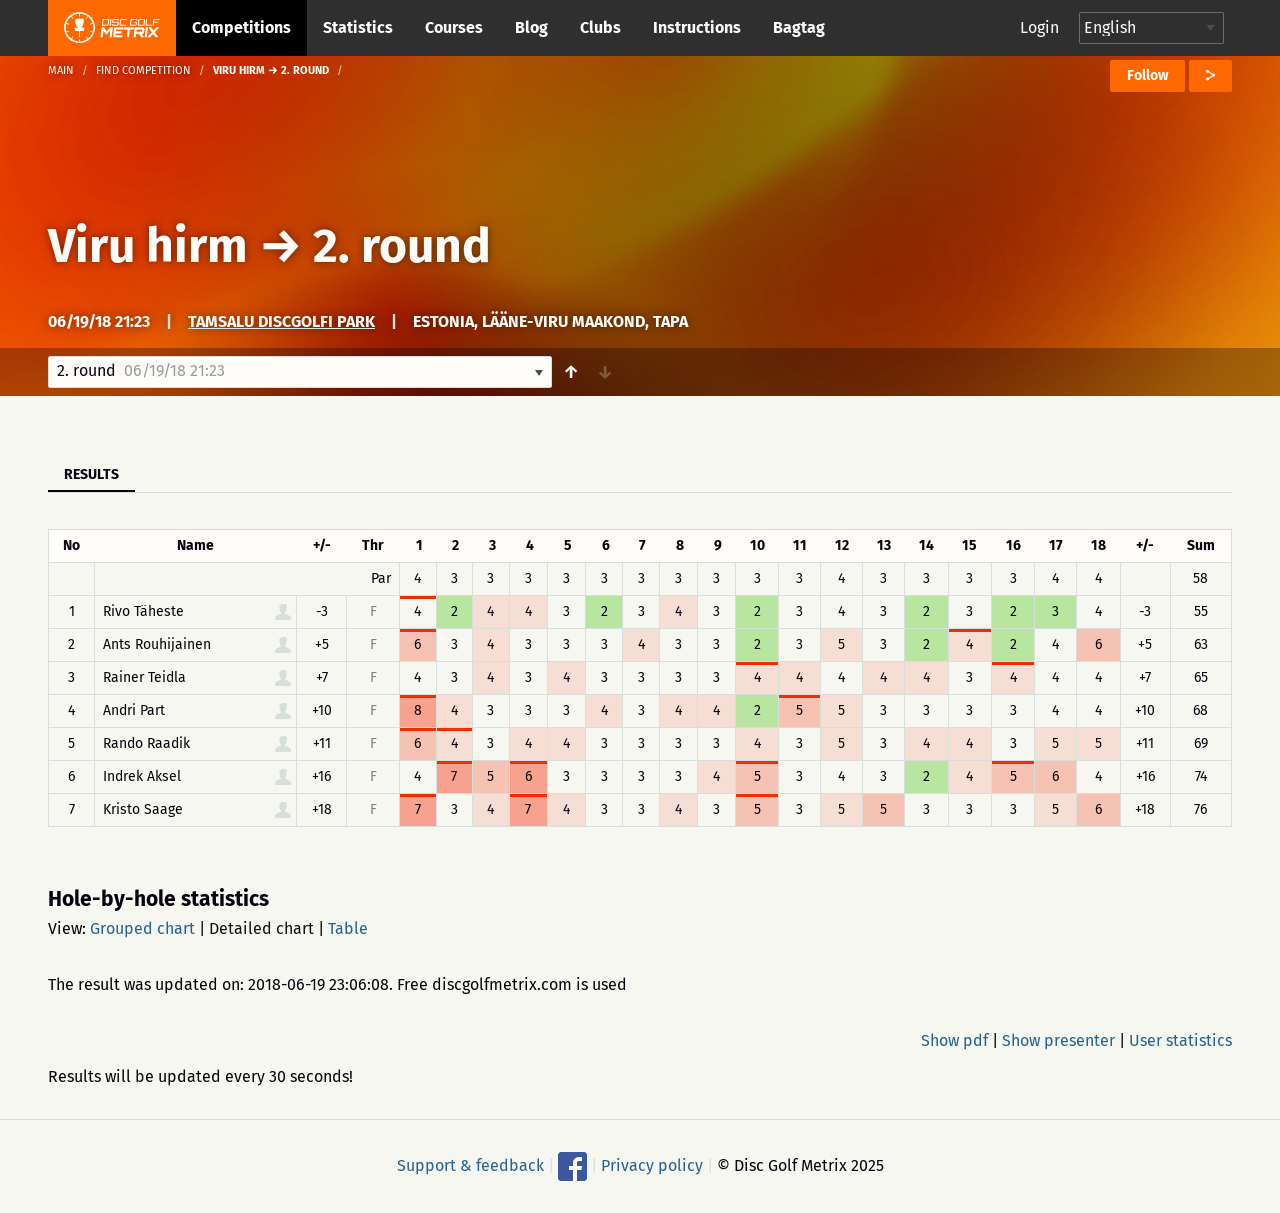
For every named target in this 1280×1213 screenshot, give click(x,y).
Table (348, 928)
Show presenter (1058, 1040)
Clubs (600, 27)
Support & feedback (470, 1165)
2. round (402, 246)
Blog (531, 27)
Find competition (143, 70)
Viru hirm (148, 246)
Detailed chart (261, 928)
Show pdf (954, 1040)
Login (1039, 27)
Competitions (241, 27)
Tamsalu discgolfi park (281, 321)
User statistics (1180, 1040)
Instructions (697, 27)
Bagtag (799, 27)
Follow (1147, 75)
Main (61, 70)
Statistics (358, 27)
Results (91, 474)
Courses (454, 27)
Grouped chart (142, 928)
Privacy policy (652, 1165)
